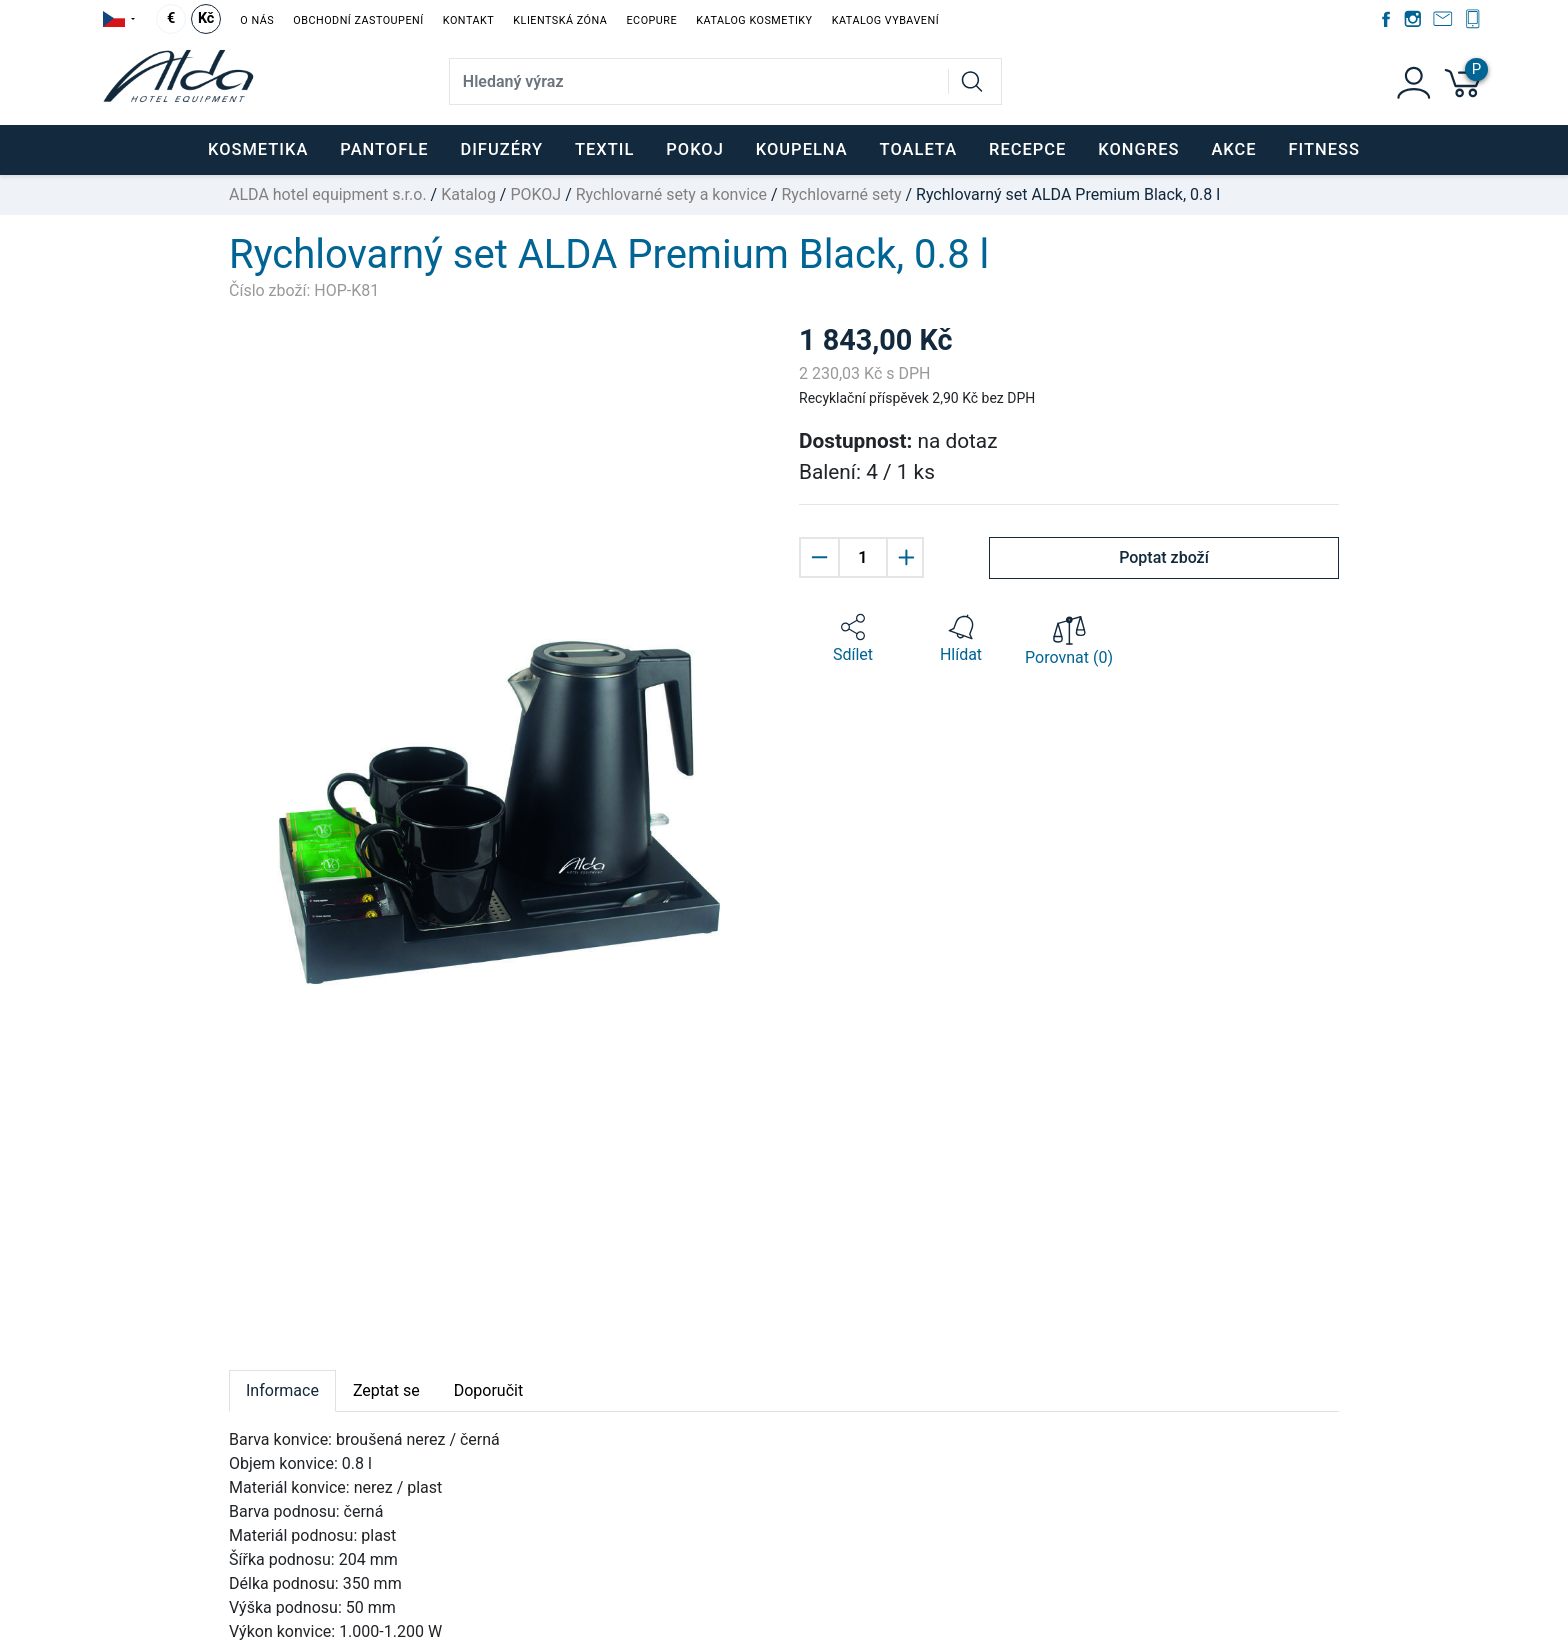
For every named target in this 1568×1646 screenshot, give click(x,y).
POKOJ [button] (695, 149)
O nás (257, 20)
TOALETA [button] (918, 149)
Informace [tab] (282, 1390)
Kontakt (468, 20)
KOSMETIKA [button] (258, 149)
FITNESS (1324, 149)
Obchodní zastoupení (358, 20)
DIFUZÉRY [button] (501, 149)
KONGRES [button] (1138, 149)
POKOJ (535, 194)
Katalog (468, 194)
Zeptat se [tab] (386, 1390)
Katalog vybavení (885, 20)
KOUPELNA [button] (802, 149)
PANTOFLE (384, 149)
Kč (206, 18)
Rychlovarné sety (841, 194)
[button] (853, 639)
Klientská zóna (560, 20)
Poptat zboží (1164, 557)
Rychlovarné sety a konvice (671, 194)
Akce (1233, 149)
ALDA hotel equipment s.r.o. (328, 194)
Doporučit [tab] (488, 1390)
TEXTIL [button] (604, 149)
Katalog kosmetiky (754, 20)
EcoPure (651, 20)
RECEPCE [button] (1027, 149)
